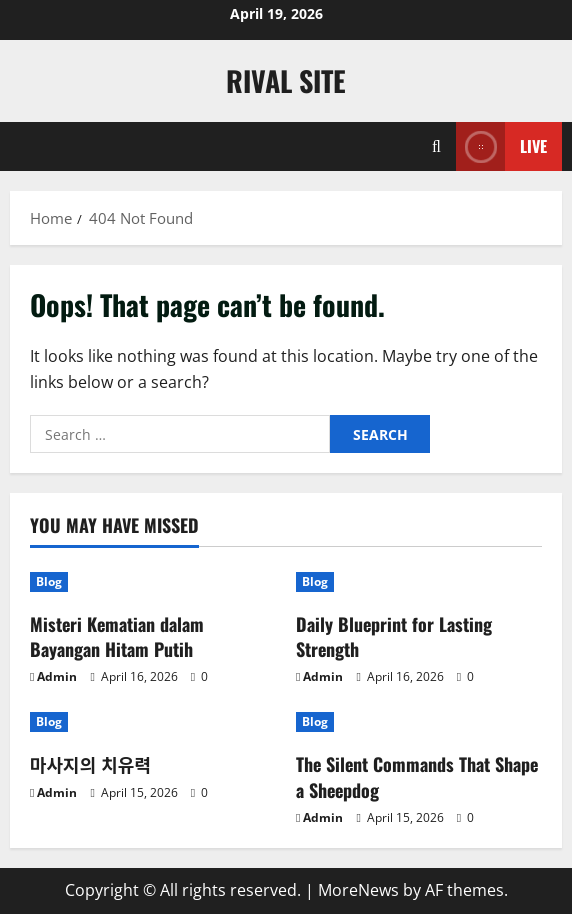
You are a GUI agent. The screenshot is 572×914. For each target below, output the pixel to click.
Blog (49, 581)
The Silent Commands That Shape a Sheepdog (417, 776)
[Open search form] (436, 146)
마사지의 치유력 (90, 764)
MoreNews (358, 890)
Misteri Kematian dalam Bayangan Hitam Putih (117, 636)
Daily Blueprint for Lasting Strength (394, 636)
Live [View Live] (501, 146)
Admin (57, 676)
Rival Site (286, 80)
